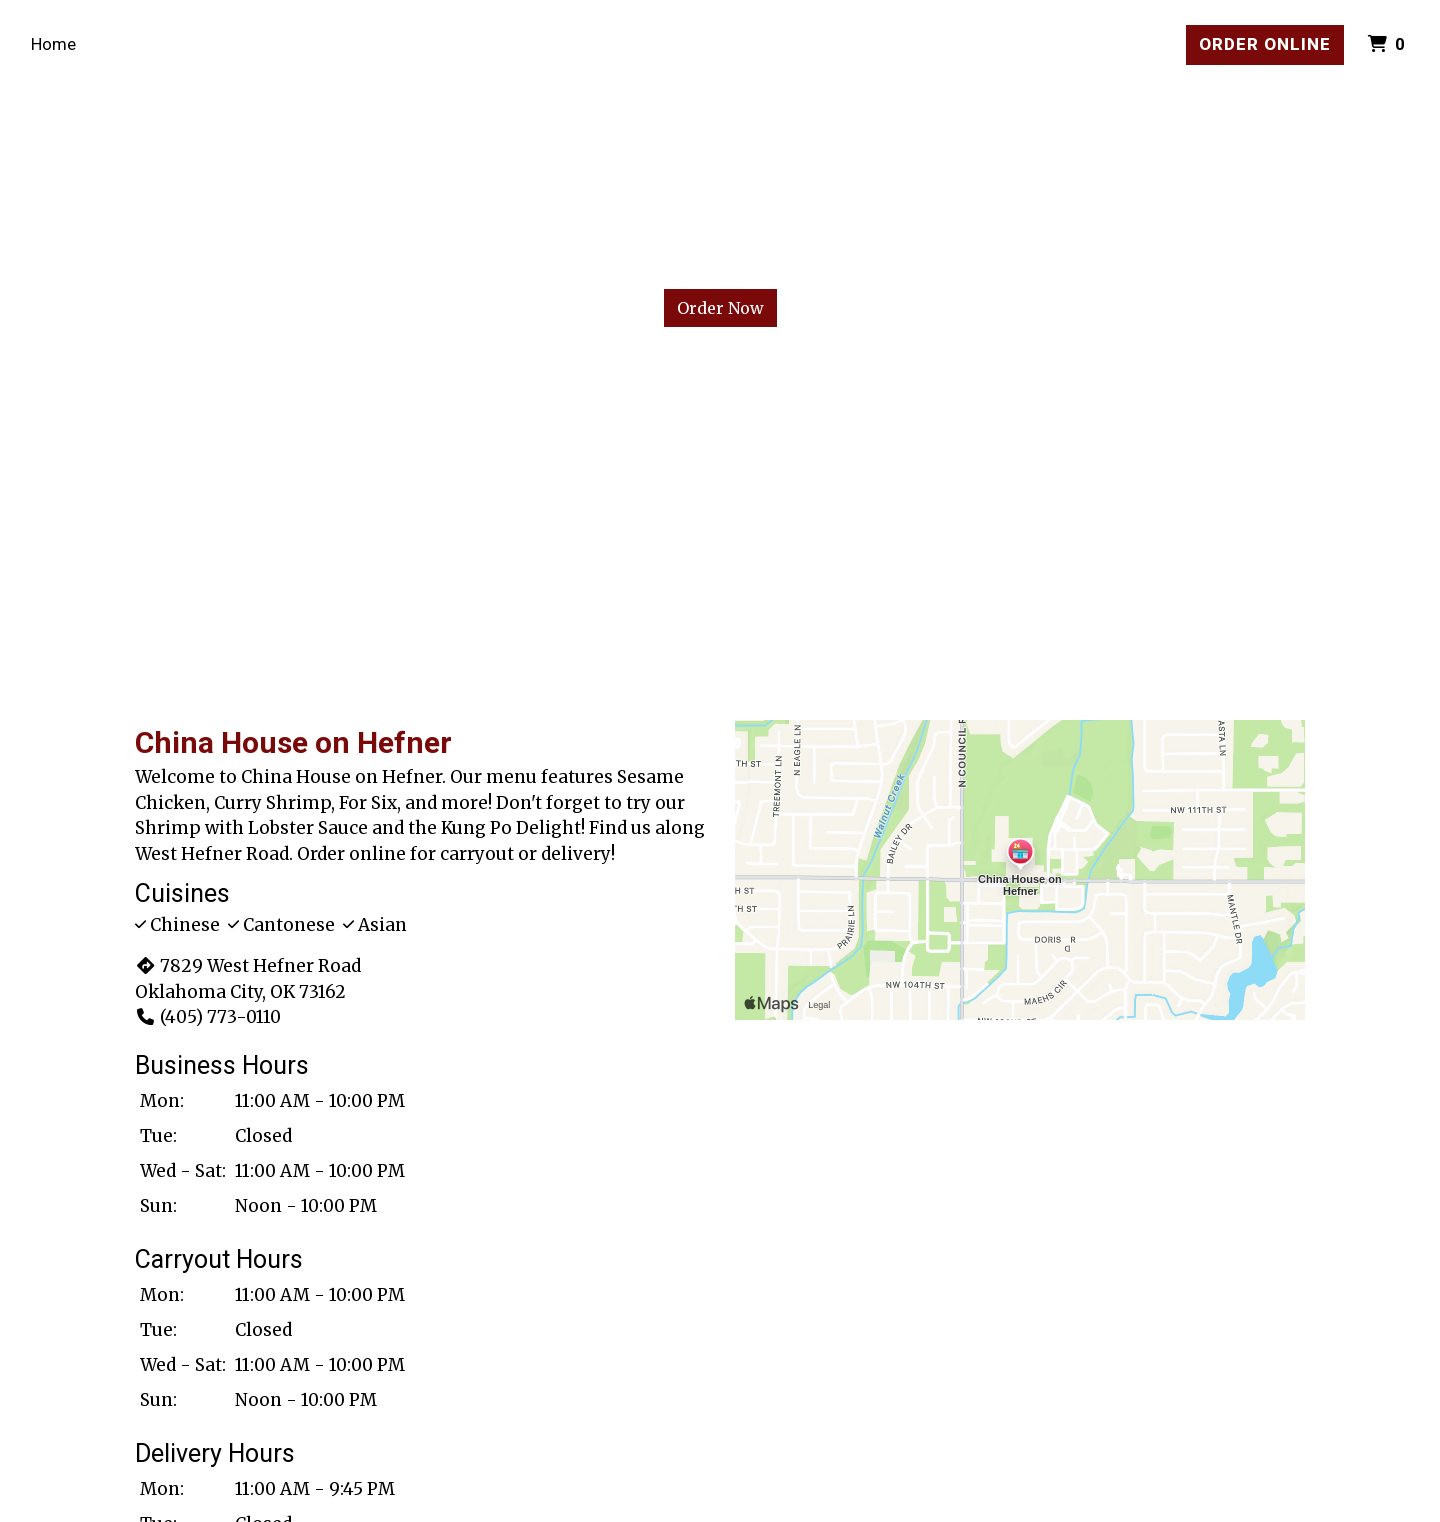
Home (53, 44)
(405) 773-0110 (208, 1017)
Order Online (1265, 44)
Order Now (720, 308)
